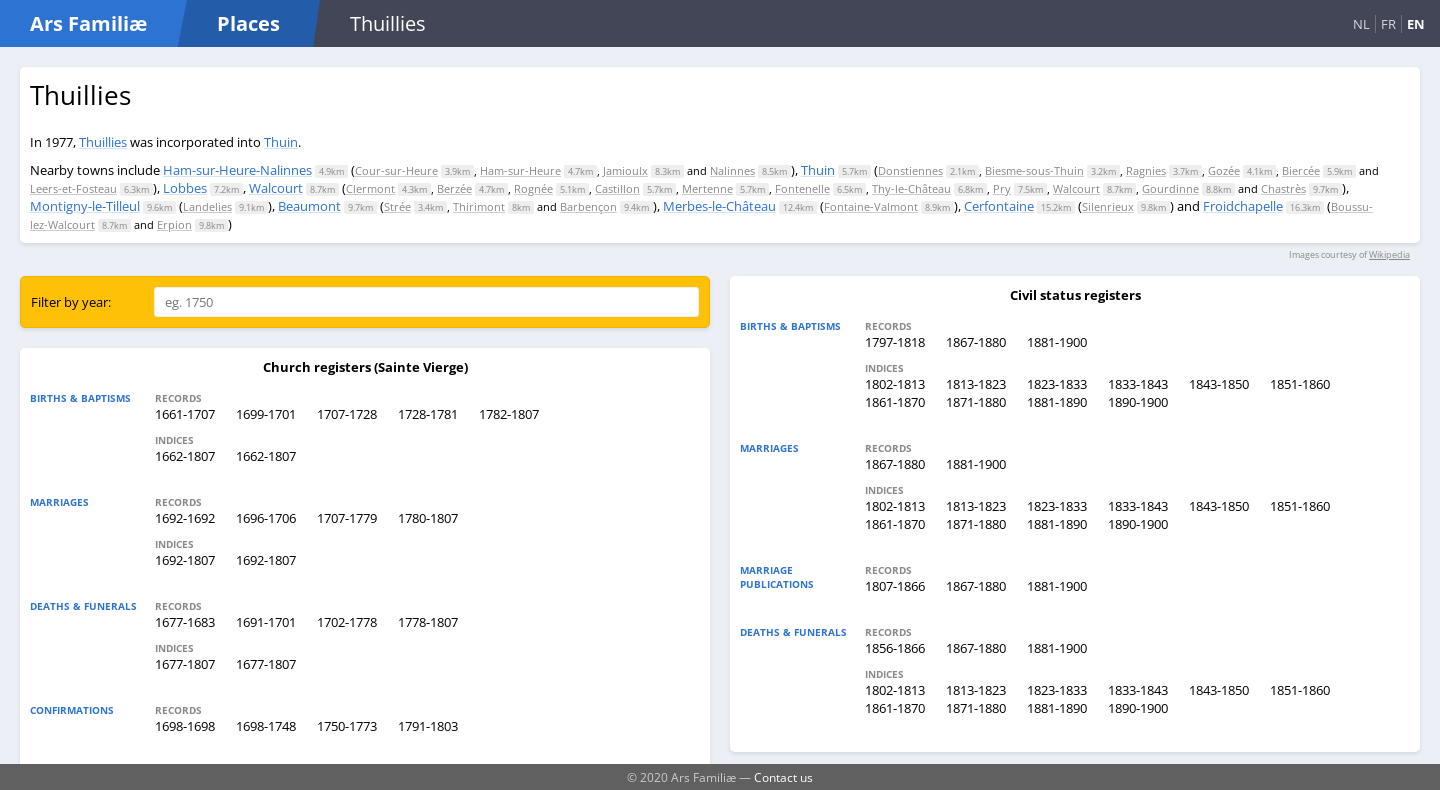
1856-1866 (895, 648)
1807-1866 (895, 586)
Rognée (533, 188)
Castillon (617, 188)
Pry (1002, 188)
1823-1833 (1057, 384)
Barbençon (588, 206)
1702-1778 (347, 622)
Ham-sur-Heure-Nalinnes (237, 170)
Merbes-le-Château (719, 206)
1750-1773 (347, 726)
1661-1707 (185, 414)
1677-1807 (185, 664)
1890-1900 (1138, 402)
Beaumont (309, 206)
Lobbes (185, 188)
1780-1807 (428, 518)
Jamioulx (625, 170)
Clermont (370, 188)
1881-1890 (1057, 402)
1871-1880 (976, 402)
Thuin (281, 142)
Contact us (783, 777)
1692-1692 (185, 518)
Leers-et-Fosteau (73, 188)
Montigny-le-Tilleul (85, 206)
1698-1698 (185, 726)
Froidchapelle (1243, 206)
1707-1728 (347, 414)
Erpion (174, 224)
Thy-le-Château (911, 188)
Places (248, 23)
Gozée (1224, 170)
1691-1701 (266, 622)
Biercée (1301, 170)
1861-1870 (895, 402)
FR (1388, 24)
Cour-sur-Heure (396, 170)
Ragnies (1146, 170)
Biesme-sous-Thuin (1034, 170)
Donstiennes (910, 170)
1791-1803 (428, 726)
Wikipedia (1389, 254)
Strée (397, 206)
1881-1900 (1057, 342)
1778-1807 (428, 622)
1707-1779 (347, 518)
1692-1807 (185, 560)
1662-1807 (185, 456)
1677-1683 (185, 622)
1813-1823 (976, 384)
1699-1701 (266, 414)
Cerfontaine (999, 206)
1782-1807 (509, 414)
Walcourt (276, 188)
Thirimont (479, 206)
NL (1361, 24)
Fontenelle (802, 188)
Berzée (454, 188)
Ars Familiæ (88, 23)
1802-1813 (895, 384)
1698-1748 (266, 726)
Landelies (207, 206)
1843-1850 (1219, 384)
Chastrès (1283, 188)
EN (1416, 24)
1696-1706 (266, 518)
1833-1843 (1138, 384)
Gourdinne (1170, 188)
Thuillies (103, 142)
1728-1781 (428, 414)
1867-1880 (976, 342)
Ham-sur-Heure (520, 170)
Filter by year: (71, 302)
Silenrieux (1108, 206)
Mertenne (707, 188)
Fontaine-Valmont (871, 206)
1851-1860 (1300, 384)
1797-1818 (895, 342)
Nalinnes (732, 170)
